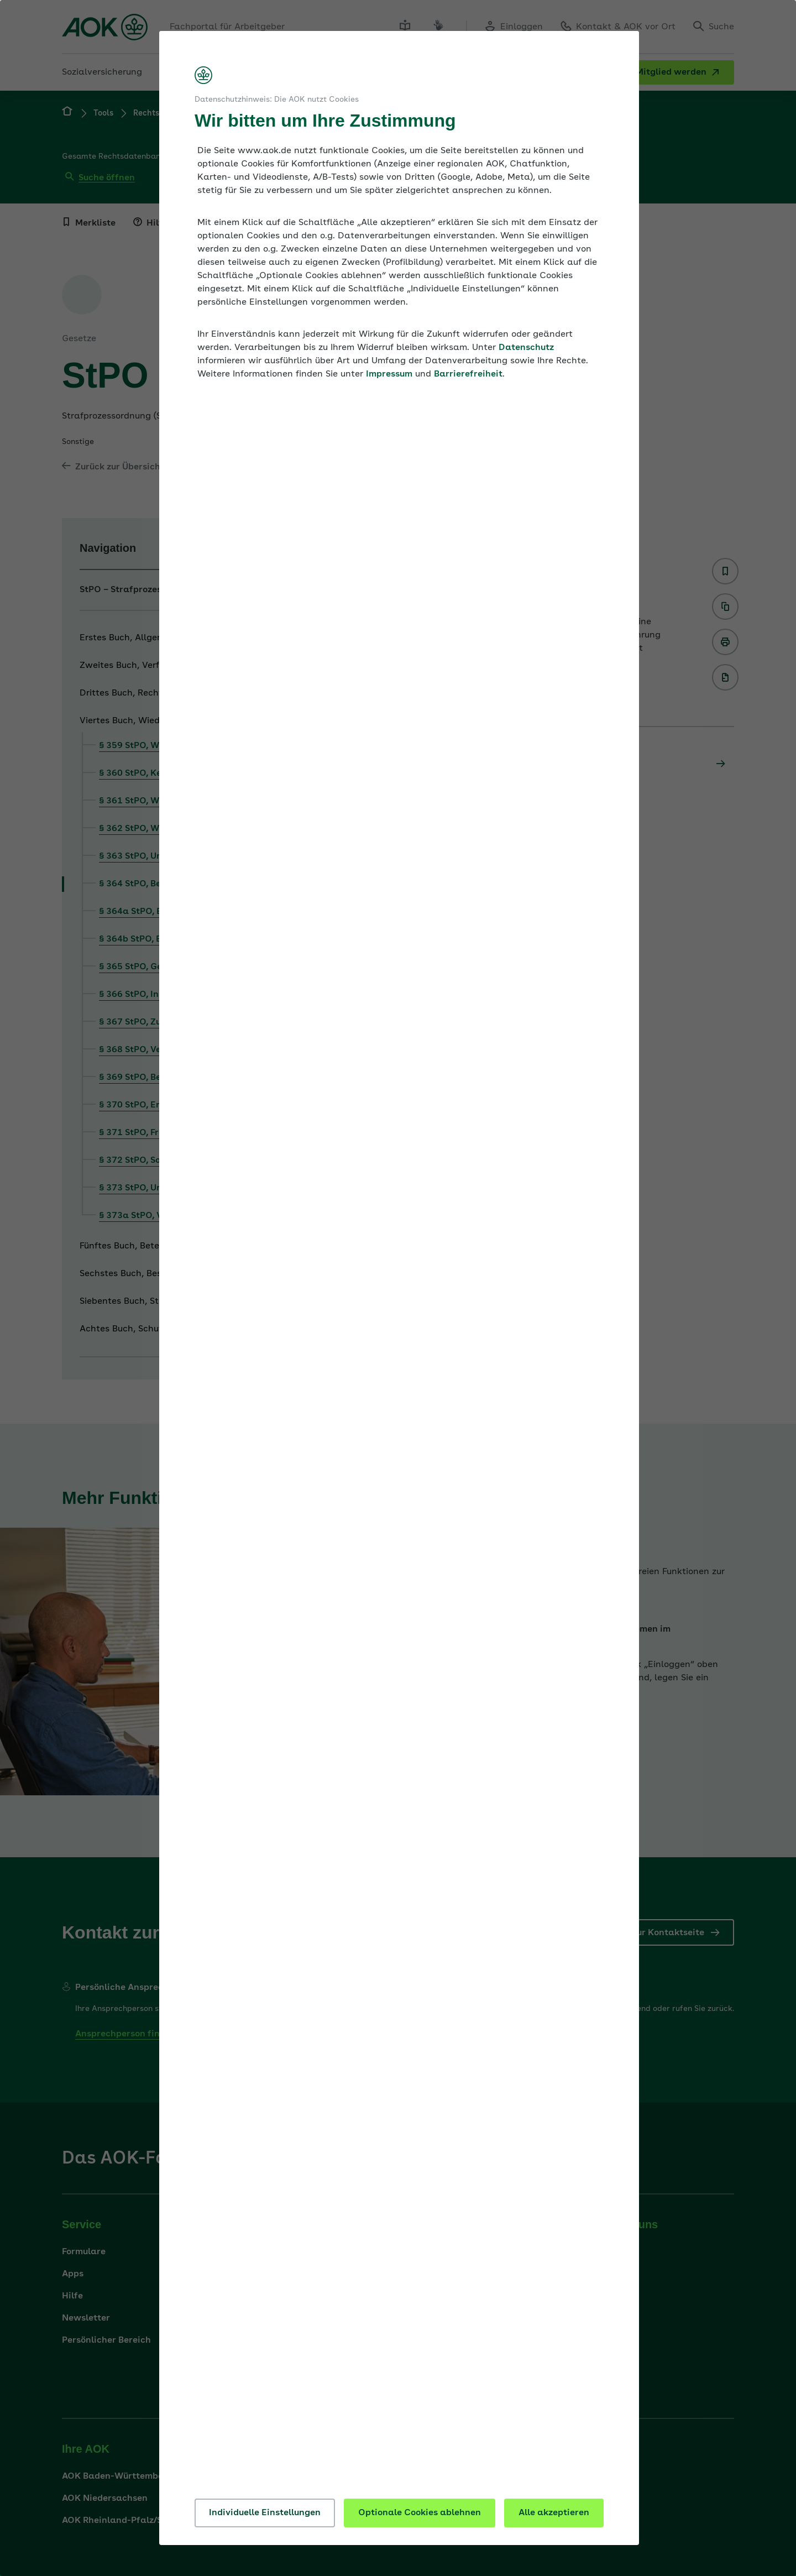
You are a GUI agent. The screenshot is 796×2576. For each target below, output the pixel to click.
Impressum (389, 374)
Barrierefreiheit (468, 374)
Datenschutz (526, 347)
